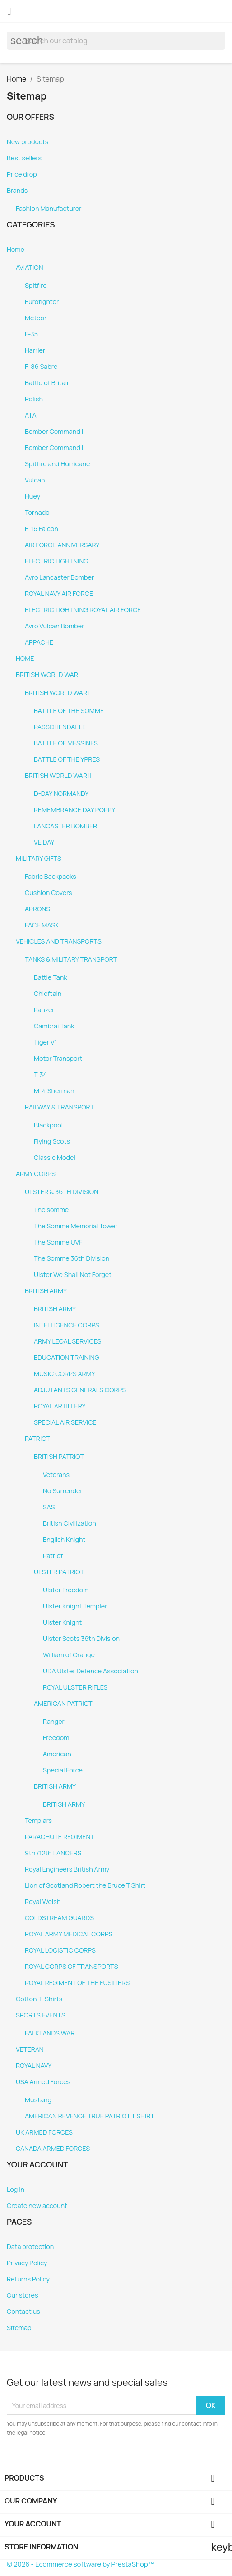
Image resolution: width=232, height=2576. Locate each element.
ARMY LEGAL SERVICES (67, 1341)
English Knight (64, 1539)
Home (15, 249)
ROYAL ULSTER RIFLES (75, 1687)
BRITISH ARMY (46, 1290)
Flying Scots (52, 1141)
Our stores (22, 2295)
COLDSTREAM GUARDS (59, 1917)
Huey (32, 496)
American (57, 1753)
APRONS (37, 908)
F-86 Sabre (41, 366)
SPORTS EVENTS (40, 2015)
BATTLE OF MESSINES (66, 743)
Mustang (38, 2099)
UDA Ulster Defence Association (90, 1671)
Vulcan (35, 480)
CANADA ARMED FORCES (53, 2148)
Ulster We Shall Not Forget (72, 1274)
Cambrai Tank (54, 1026)
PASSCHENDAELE (60, 726)
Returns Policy (28, 2279)
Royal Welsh (42, 1901)
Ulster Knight (62, 1622)
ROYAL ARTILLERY (60, 1406)
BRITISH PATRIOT (59, 1456)
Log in (15, 2189)
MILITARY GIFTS (38, 858)
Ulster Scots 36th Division (81, 1638)
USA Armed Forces (43, 2081)
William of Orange (69, 1654)
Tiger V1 (45, 1042)
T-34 (40, 1074)
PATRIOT (37, 1438)
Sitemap (19, 2327)
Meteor (35, 317)
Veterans (56, 1474)
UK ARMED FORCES (44, 2132)
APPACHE (39, 642)
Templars (38, 1820)
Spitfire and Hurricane (57, 463)
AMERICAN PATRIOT (63, 1703)
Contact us (23, 2311)
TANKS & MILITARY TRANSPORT (71, 959)
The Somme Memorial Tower (75, 1226)
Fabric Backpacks (50, 876)
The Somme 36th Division (71, 1258)
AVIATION (29, 267)
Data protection (30, 2246)
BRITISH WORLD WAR (47, 674)
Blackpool (48, 1125)
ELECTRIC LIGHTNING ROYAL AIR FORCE (83, 609)
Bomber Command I (54, 431)
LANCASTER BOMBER (65, 826)
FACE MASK (42, 925)
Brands (17, 190)
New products (27, 141)
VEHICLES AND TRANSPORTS (59, 941)
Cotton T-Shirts (39, 1998)
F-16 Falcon (41, 528)
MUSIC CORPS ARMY (64, 1373)
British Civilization (69, 1523)
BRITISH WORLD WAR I (57, 692)
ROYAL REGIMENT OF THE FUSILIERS (77, 1982)
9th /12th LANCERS (53, 1853)
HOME (25, 658)
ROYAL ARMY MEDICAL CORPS (69, 1934)
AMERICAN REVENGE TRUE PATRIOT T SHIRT (89, 2116)
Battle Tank (50, 977)
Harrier (35, 350)
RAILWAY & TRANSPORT (59, 1107)
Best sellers (24, 158)
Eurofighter (42, 301)
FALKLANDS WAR (49, 2033)
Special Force (63, 1770)
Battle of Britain (48, 382)
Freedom (56, 1737)
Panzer (44, 1009)
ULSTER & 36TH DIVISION (61, 1191)
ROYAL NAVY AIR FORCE (59, 593)
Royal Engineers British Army (67, 1869)
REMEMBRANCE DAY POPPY (74, 809)
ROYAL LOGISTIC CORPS (60, 1950)
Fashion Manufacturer (48, 208)
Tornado (37, 512)
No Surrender (63, 1490)
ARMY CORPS (36, 1173)
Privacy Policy (27, 2262)
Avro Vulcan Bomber (54, 626)
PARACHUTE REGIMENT (59, 1836)
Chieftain (47, 993)
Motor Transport (58, 1058)
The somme (51, 1209)
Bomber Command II (54, 447)
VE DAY (44, 842)
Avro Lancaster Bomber (59, 577)
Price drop (22, 174)
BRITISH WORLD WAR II (58, 775)
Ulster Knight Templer (75, 1606)
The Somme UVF (58, 1242)
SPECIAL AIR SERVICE (65, 1422)
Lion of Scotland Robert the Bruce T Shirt (85, 1885)
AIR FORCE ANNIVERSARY (62, 545)
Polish (34, 399)
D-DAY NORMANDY (61, 793)
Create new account (37, 2205)
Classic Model (54, 1157)
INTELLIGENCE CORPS (66, 1325)
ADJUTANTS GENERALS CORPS (80, 1390)
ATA (31, 415)
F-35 (31, 334)
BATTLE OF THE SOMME (69, 710)
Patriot (53, 1555)
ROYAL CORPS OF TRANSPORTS (71, 1966)
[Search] (116, 41)
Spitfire (36, 285)
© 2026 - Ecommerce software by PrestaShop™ (80, 2564)
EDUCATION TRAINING (66, 1357)
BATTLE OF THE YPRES (67, 759)
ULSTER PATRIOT (59, 1571)
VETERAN (30, 2049)
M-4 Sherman (54, 1090)
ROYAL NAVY (33, 2065)
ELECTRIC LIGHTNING (56, 561)
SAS (49, 1507)
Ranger (54, 1721)
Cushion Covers (48, 892)
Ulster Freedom (65, 1590)
